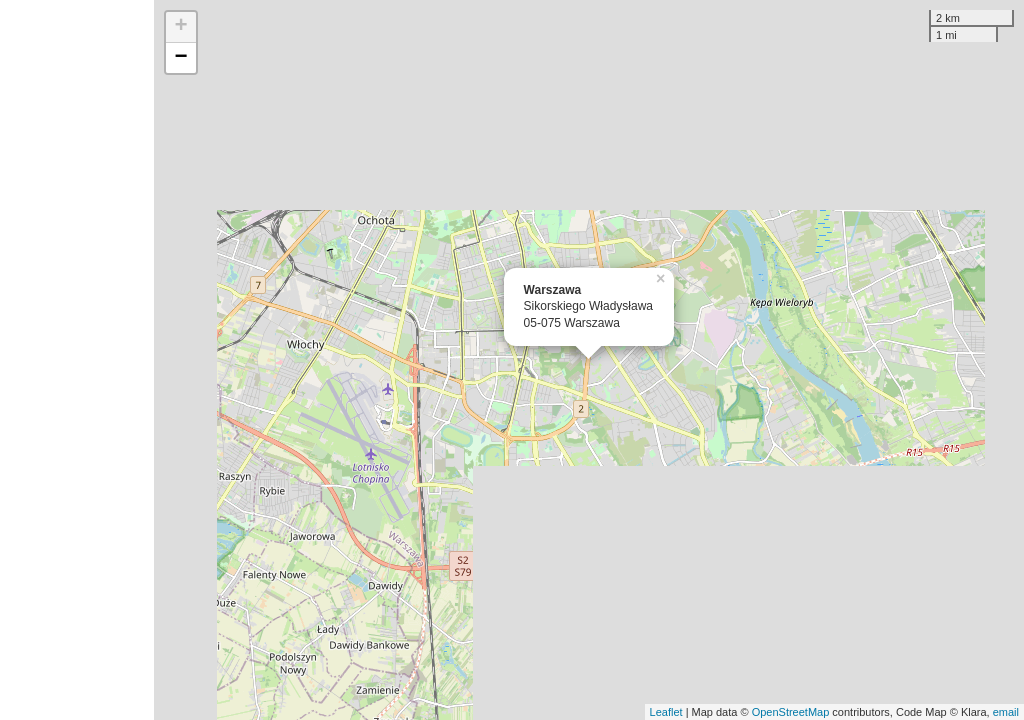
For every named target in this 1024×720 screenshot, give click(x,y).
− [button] (181, 58)
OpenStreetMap (791, 712)
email (1006, 712)
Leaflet (666, 712)
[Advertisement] (77, 360)
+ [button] (181, 27)
